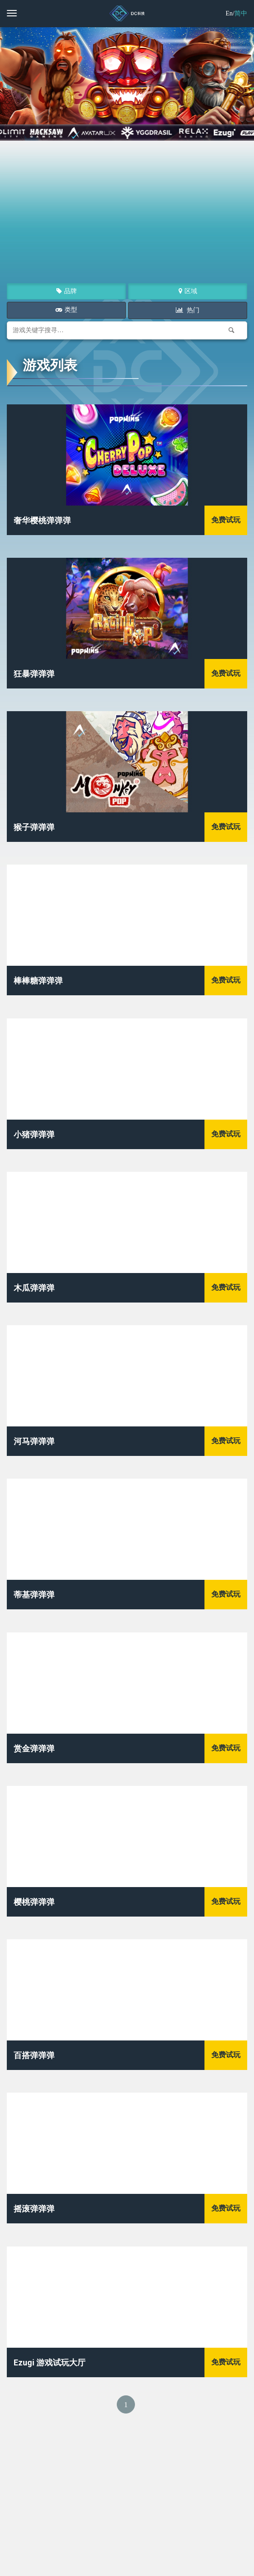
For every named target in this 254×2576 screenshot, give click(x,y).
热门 (192, 310)
